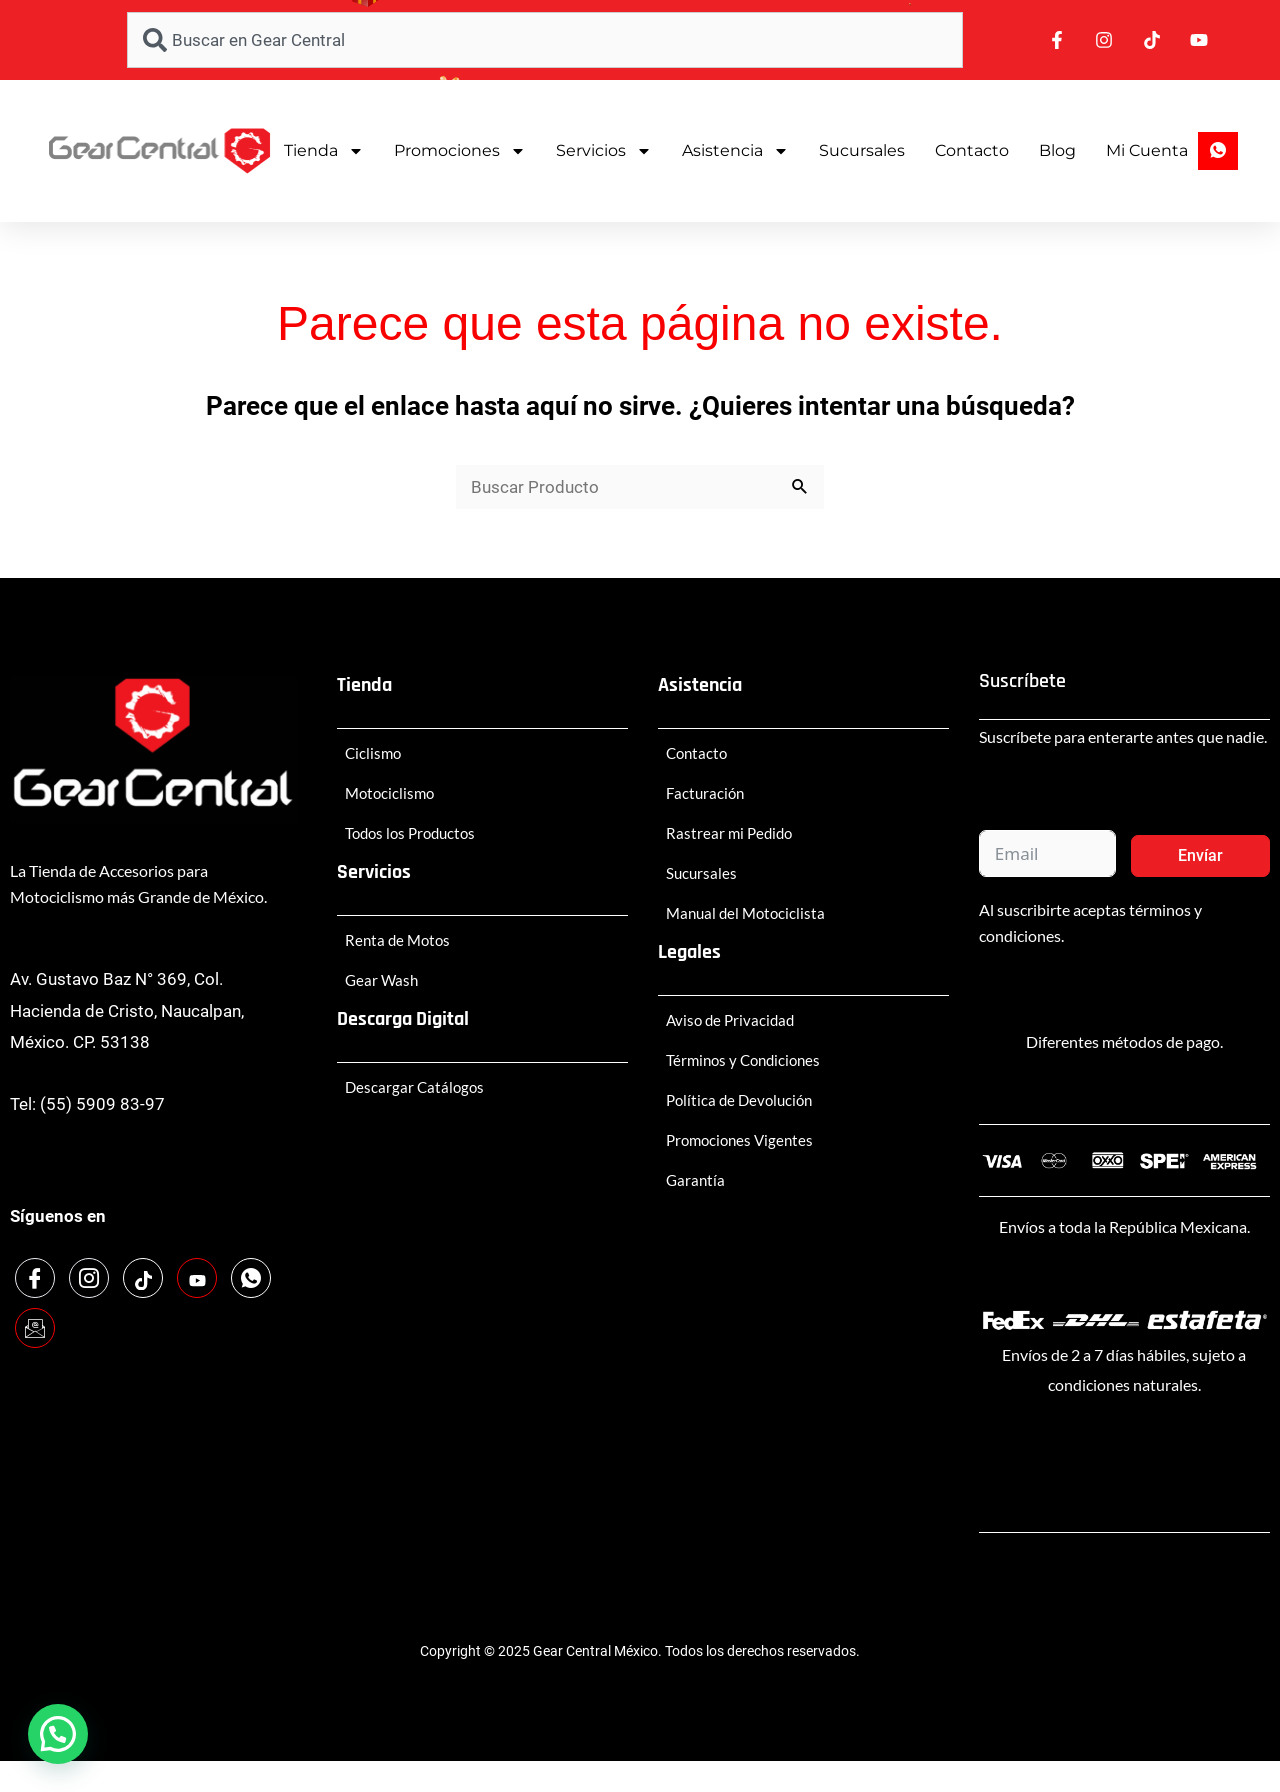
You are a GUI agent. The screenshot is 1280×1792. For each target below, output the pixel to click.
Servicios (604, 151)
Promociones (460, 151)
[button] (58, 1734)
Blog (1057, 150)
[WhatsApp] (251, 1278)
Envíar (1200, 855)
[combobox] (545, 40)
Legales (689, 952)
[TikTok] (143, 1278)
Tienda (324, 151)
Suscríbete (1022, 681)
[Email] (35, 1328)
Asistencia (735, 151)
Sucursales (862, 150)
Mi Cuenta (1147, 150)
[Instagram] (89, 1278)
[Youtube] (197, 1278)
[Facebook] (35, 1278)
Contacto (972, 150)
